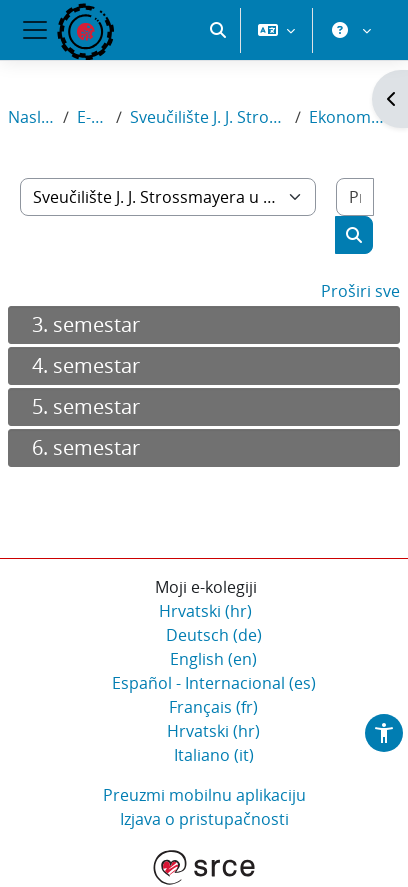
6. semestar (86, 447)
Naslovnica (31, 117)
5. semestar (86, 406)
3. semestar (86, 324)
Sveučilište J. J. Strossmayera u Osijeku (208, 117)
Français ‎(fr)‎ (213, 707)
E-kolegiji (93, 117)
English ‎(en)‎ (213, 659)
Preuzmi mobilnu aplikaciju (204, 795)
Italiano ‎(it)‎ (214, 755)
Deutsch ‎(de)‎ (214, 635)
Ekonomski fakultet (346, 117)
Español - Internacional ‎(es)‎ (214, 683)
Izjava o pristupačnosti (204, 819)
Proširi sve (360, 291)
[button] (218, 30)
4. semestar (86, 365)
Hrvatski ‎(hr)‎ (205, 611)
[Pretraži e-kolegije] (355, 197)
